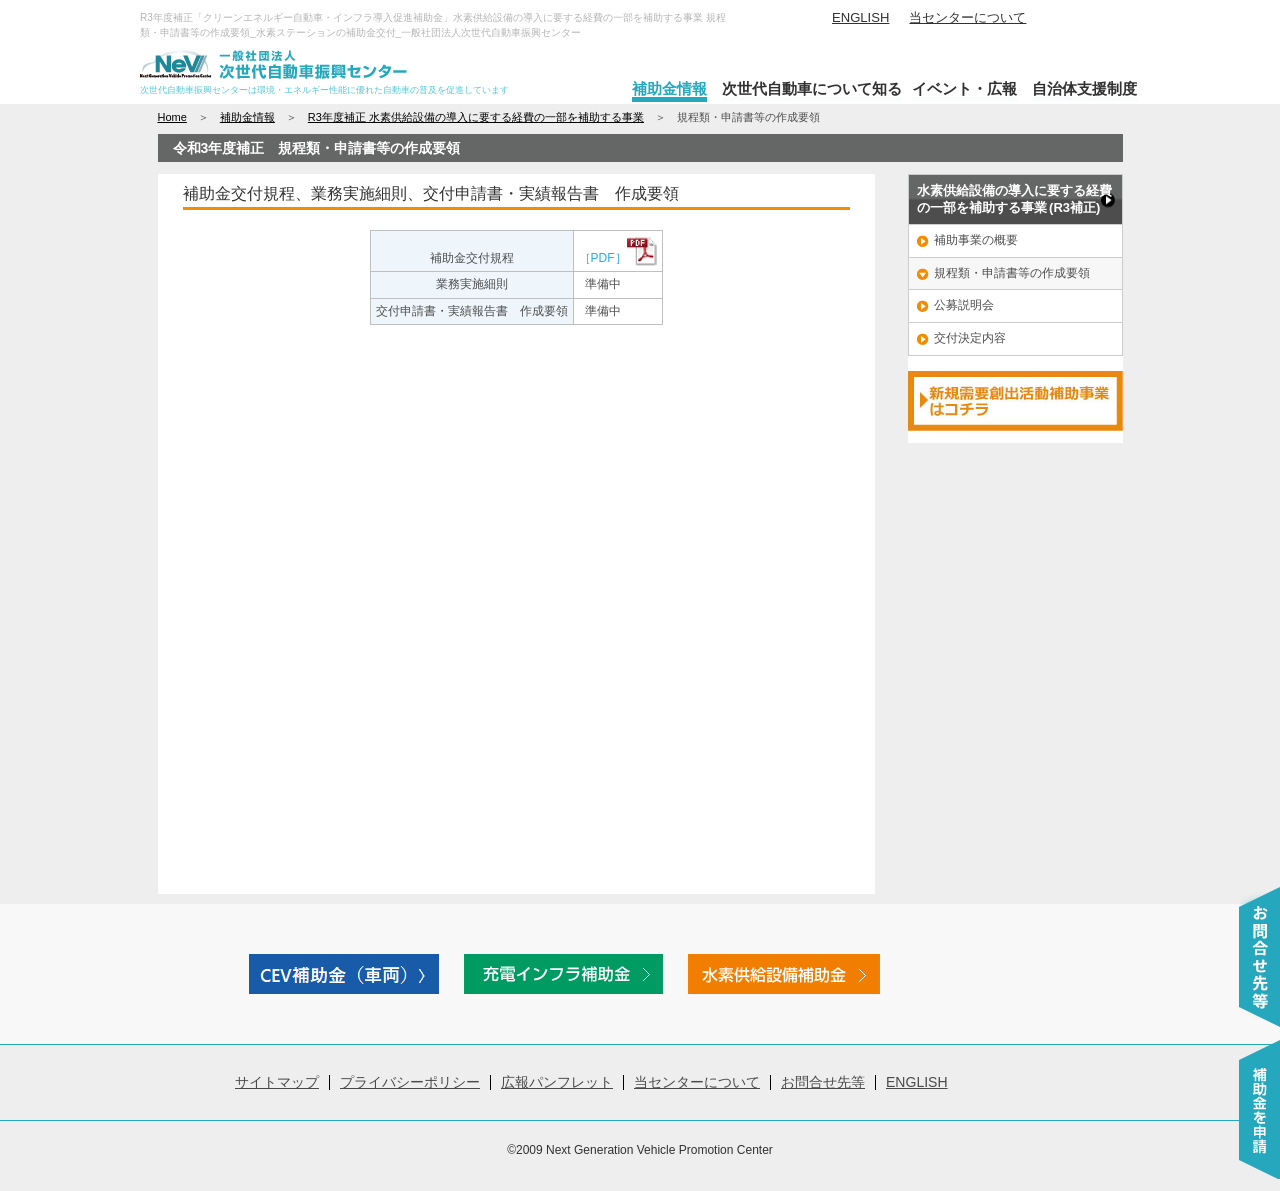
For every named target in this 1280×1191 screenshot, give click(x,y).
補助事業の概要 (976, 240)
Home (172, 117)
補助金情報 (669, 88)
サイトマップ (277, 1082)
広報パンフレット (557, 1082)
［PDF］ (618, 258)
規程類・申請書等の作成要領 (1012, 273)
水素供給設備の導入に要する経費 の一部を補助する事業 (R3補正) (1014, 199)
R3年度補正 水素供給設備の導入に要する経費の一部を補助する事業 (476, 117)
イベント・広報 (964, 88)
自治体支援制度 (1084, 88)
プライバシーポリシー (410, 1082)
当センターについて (967, 17)
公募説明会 (964, 305)
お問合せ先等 (823, 1082)
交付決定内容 (970, 338)
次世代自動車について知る (812, 88)
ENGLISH (860, 17)
